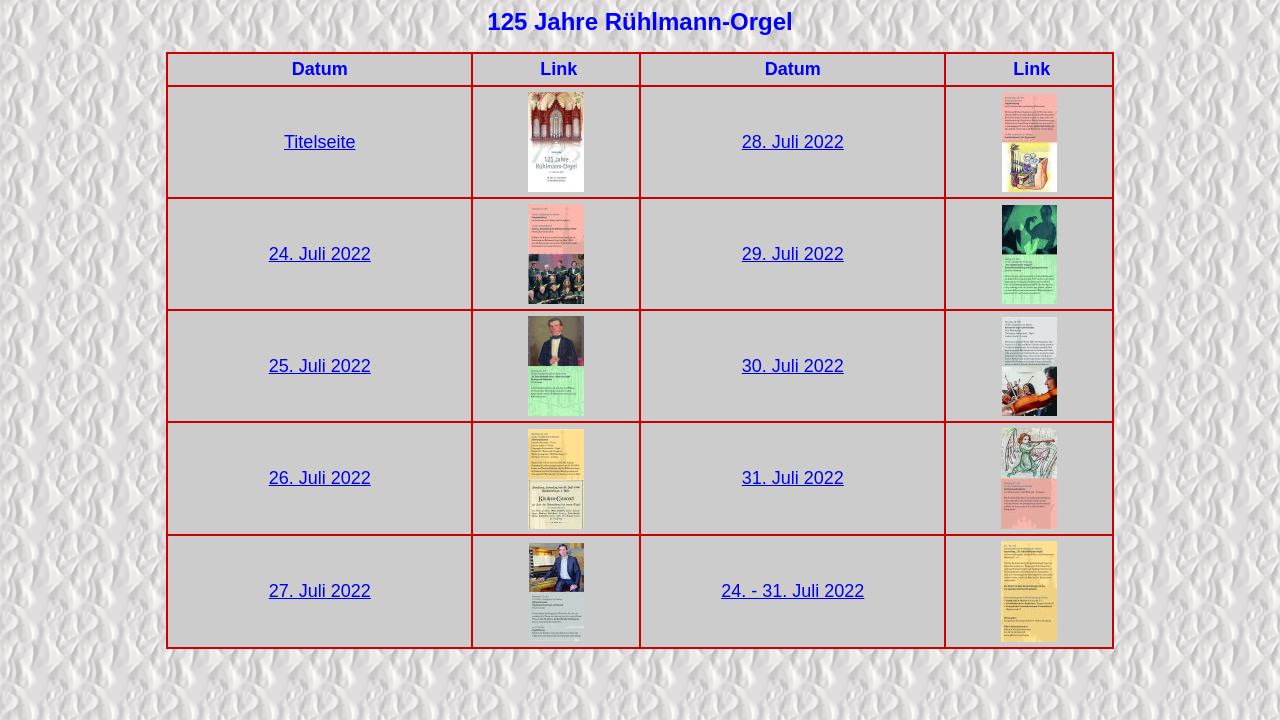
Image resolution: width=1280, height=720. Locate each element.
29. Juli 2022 (793, 254)
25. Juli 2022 (320, 366)
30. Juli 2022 (793, 366)
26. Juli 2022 (320, 478)
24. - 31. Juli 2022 (792, 591)
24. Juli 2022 (320, 254)
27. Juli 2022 (320, 591)
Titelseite (319, 142)
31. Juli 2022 (793, 478)
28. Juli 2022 (793, 142)
